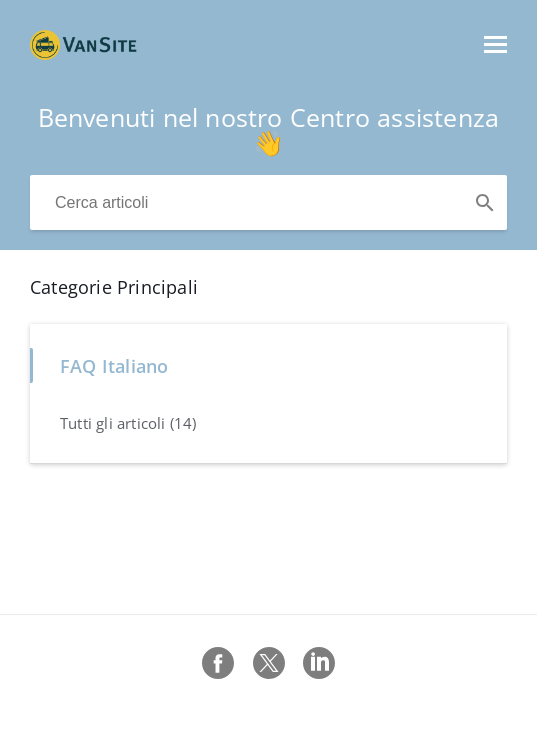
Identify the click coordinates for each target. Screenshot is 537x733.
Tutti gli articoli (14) (128, 423)
